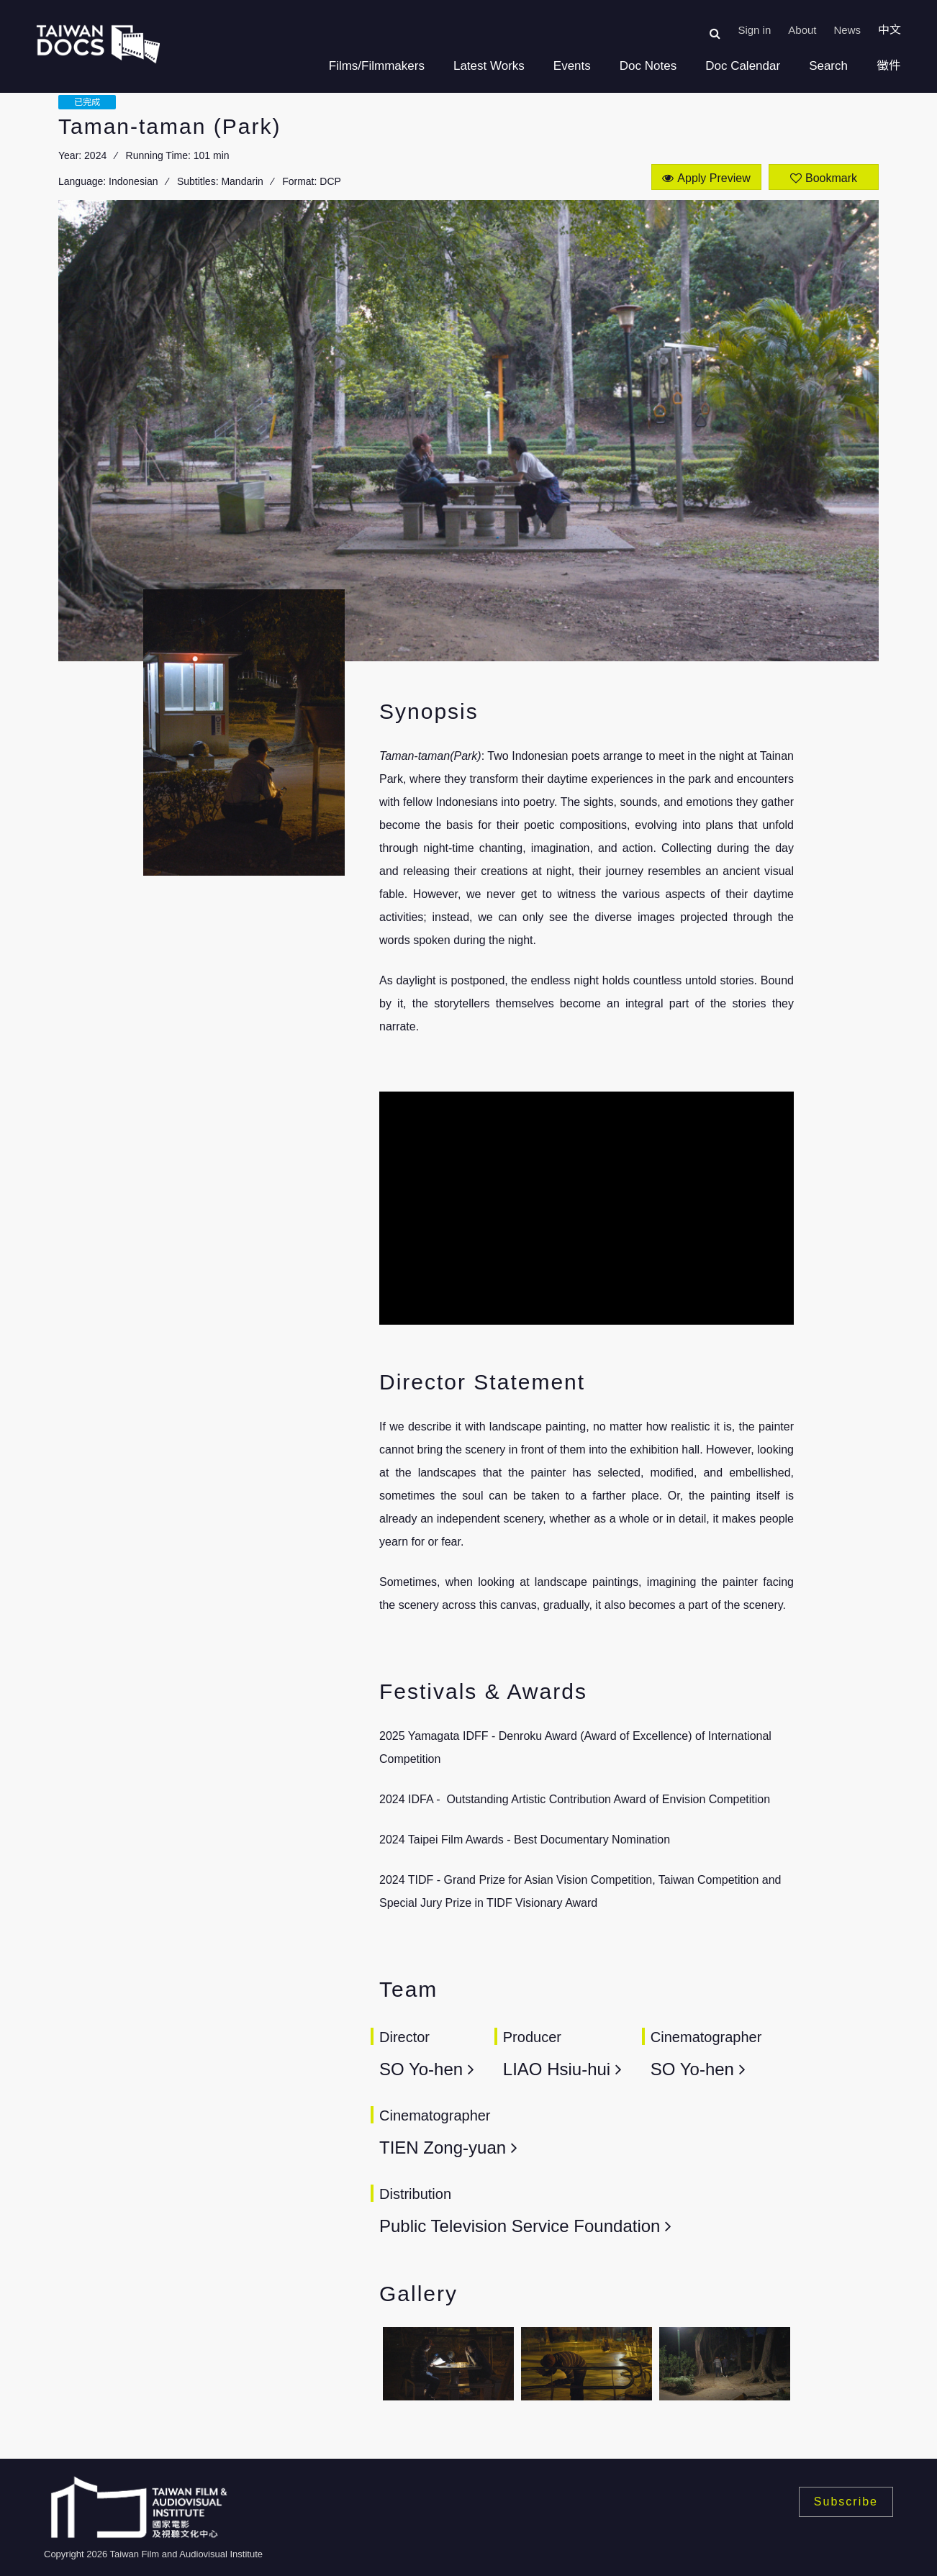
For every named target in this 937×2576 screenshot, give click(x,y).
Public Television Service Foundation (519, 2226)
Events (572, 66)
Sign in (754, 30)
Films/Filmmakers (377, 66)
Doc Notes (648, 66)
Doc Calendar (742, 66)
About (802, 30)
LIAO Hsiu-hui (556, 2069)
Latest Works (489, 66)
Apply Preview (713, 178)
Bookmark (831, 178)
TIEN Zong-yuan (442, 2147)
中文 (889, 30)
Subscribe (846, 2501)
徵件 (889, 66)
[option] (448, 2368)
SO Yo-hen (421, 2069)
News (847, 30)
